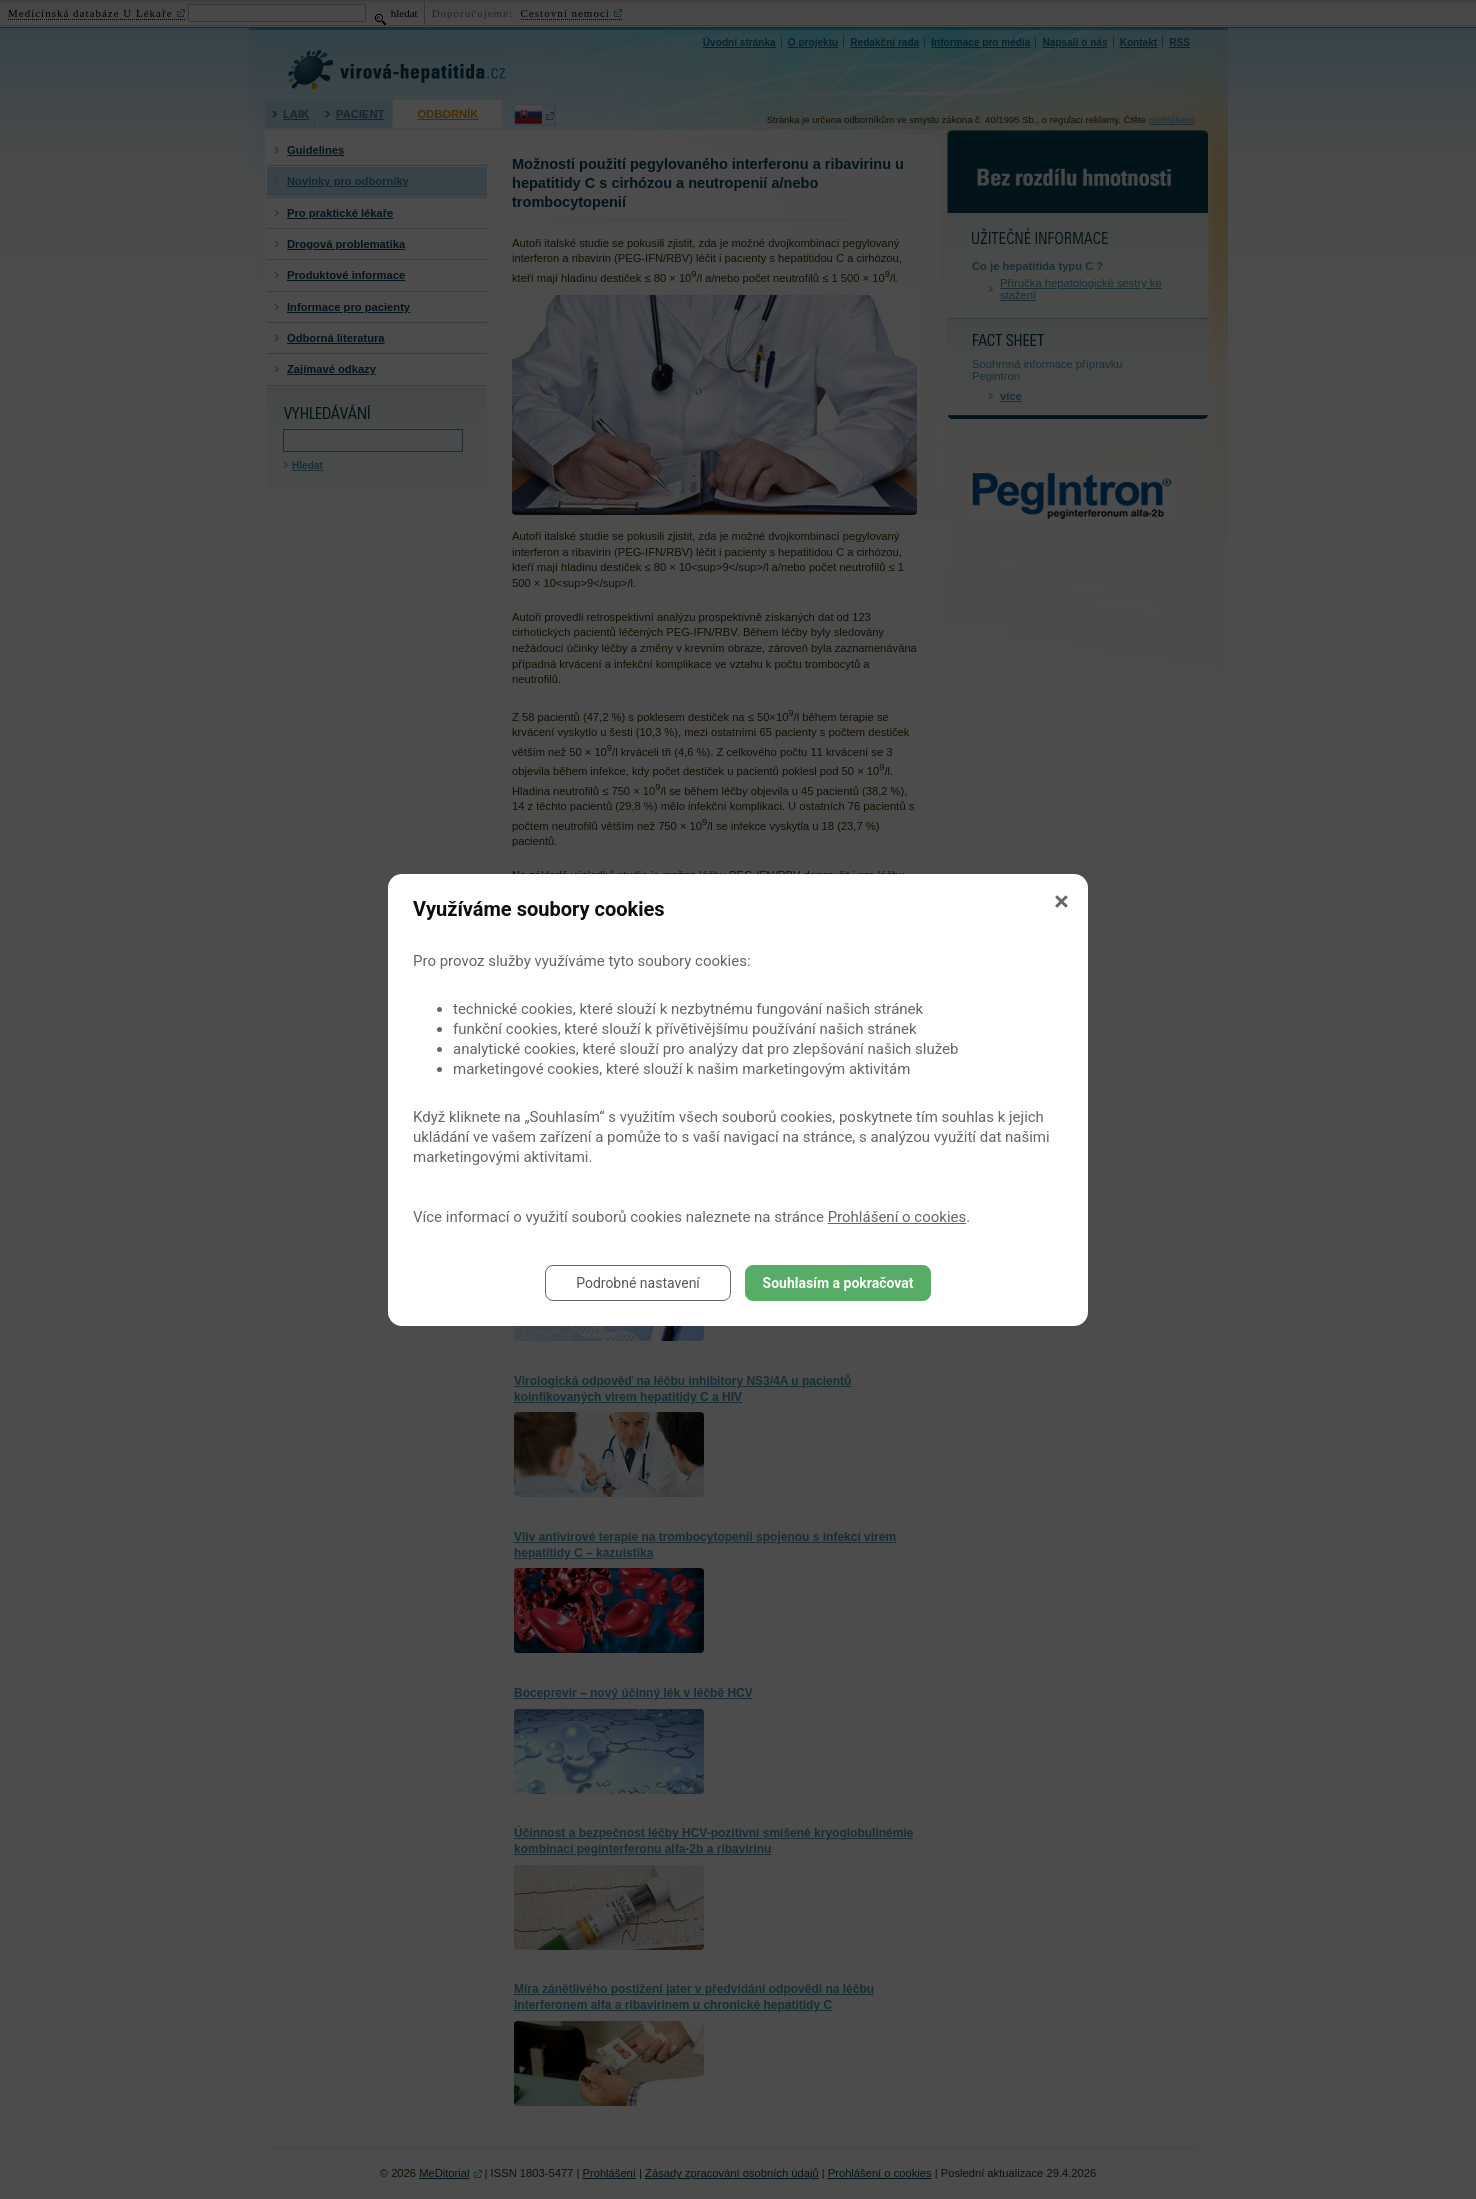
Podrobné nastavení (638, 1283)
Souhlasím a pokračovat (838, 1283)
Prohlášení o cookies (897, 1217)
